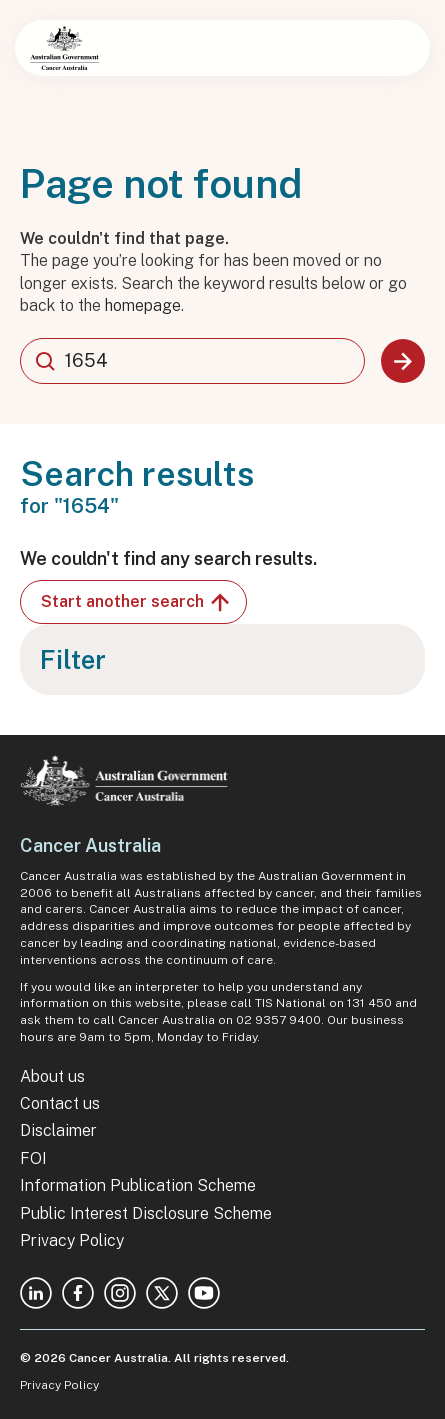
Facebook (78, 1293)
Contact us (60, 1103)
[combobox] (192, 361)
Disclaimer (58, 1130)
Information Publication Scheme (138, 1185)
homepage (143, 305)
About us (52, 1076)
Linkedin (36, 1293)
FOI (33, 1158)
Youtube (204, 1293)
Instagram (120, 1293)
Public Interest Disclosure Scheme (146, 1213)
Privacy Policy (72, 1240)
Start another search (136, 602)
